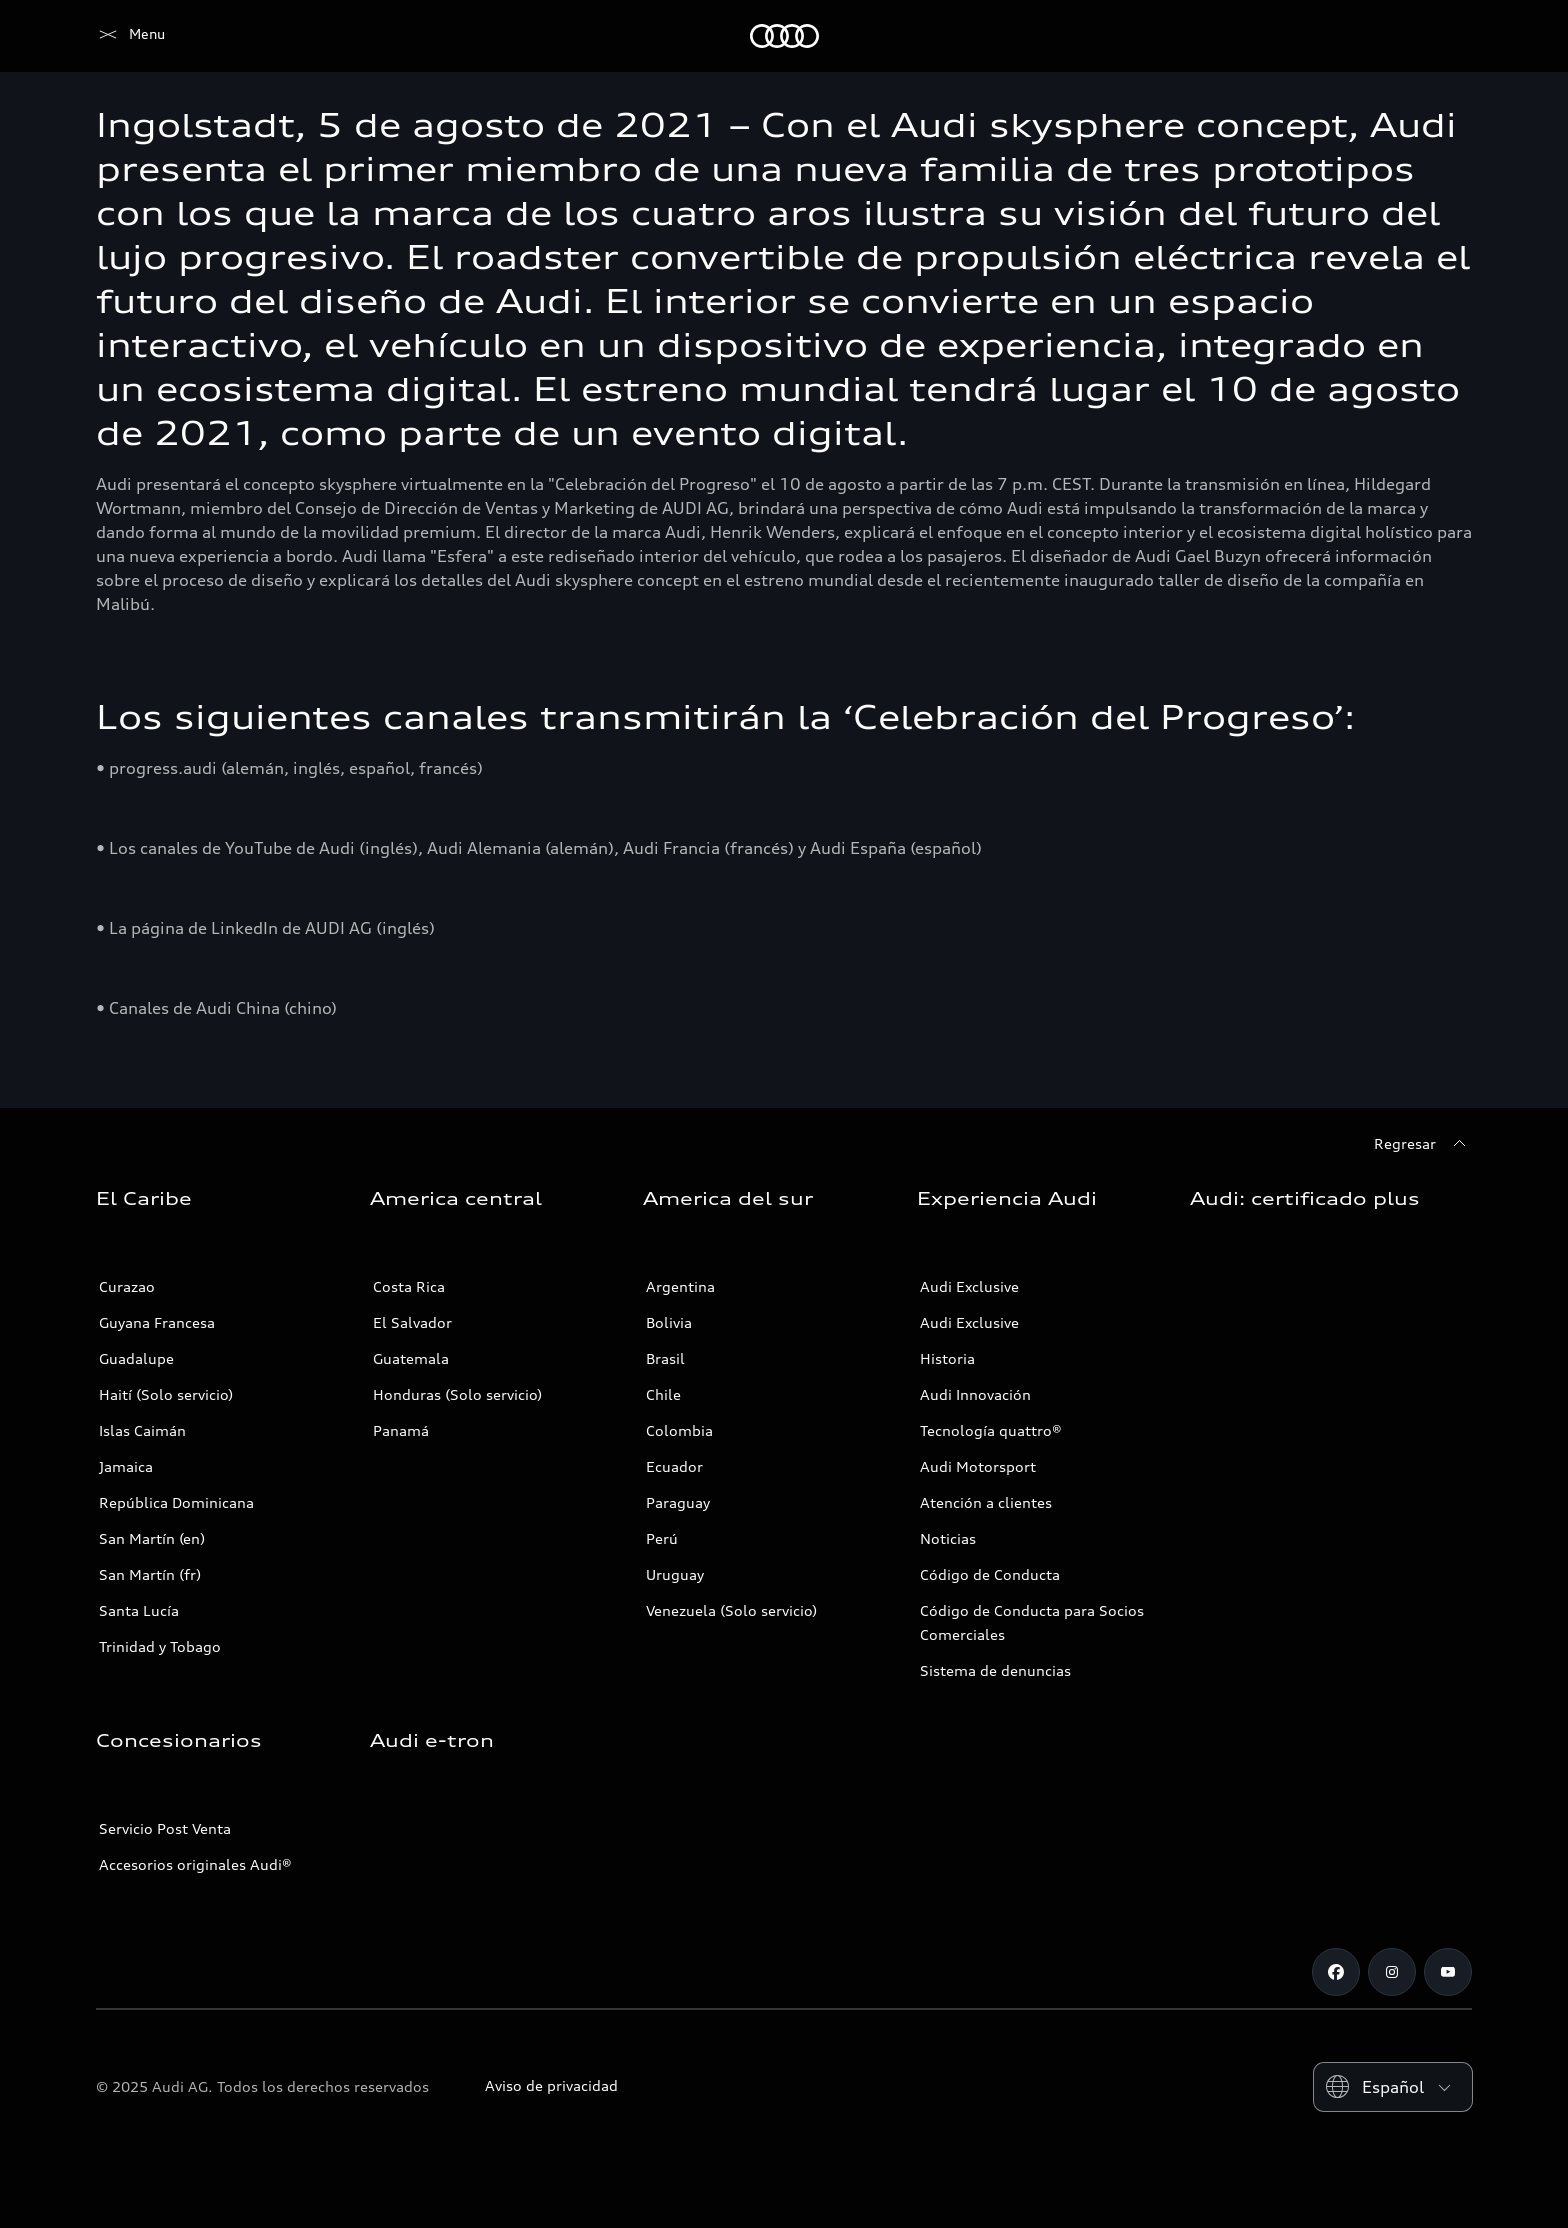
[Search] (1448, 36)
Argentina (680, 1286)
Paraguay (678, 1502)
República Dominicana (176, 1502)
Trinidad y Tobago (160, 1646)
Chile (663, 1394)
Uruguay (675, 1574)
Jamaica (126, 1466)
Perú (662, 1538)
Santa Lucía (139, 1610)
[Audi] (130, 36)
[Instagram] (1392, 1972)
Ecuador (674, 1466)
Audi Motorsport (978, 1466)
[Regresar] (1423, 1144)
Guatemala (411, 1358)
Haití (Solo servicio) (166, 1394)
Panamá (401, 1430)
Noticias (948, 1538)
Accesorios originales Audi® (195, 1864)
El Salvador (412, 1322)
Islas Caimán (142, 1430)
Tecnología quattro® (991, 1430)
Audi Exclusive (969, 1286)
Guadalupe (136, 1358)
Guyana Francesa (157, 1322)
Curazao (127, 1286)
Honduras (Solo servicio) (457, 1394)
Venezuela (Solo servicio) (731, 1610)
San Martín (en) (152, 1538)
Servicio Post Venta (165, 1828)
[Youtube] (1448, 1972)
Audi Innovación (975, 1394)
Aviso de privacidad (551, 2085)
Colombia (679, 1430)
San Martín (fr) (150, 1574)
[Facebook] (1336, 1972)
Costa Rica (409, 1286)
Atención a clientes (986, 1502)
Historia (947, 1358)
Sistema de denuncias (995, 1670)
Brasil (665, 1358)
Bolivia (669, 1322)
